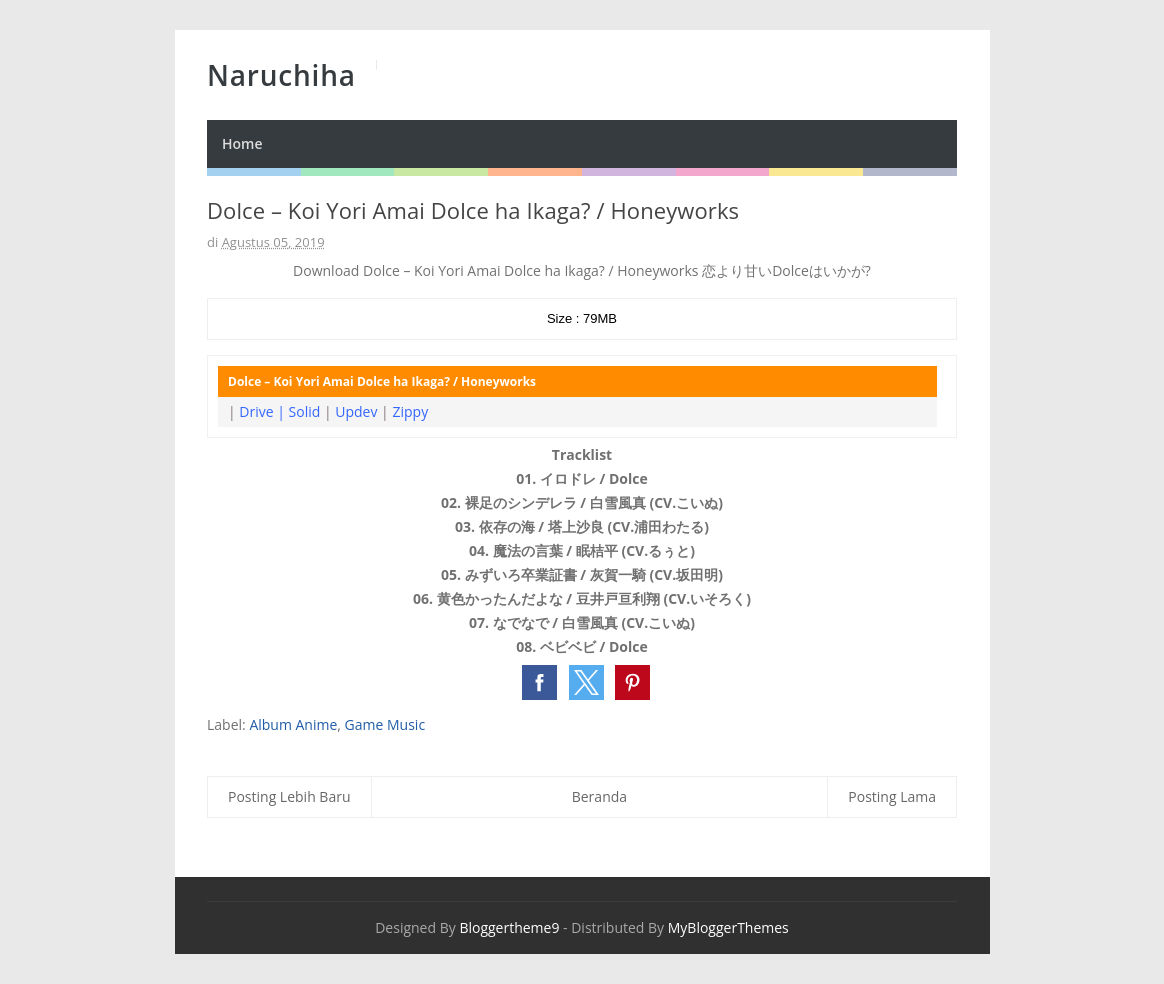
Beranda (599, 796)
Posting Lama (892, 796)
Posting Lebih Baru (289, 796)
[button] (539, 682)
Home (242, 143)
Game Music (385, 724)
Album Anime (293, 724)
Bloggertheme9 (509, 927)
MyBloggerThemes (728, 927)
